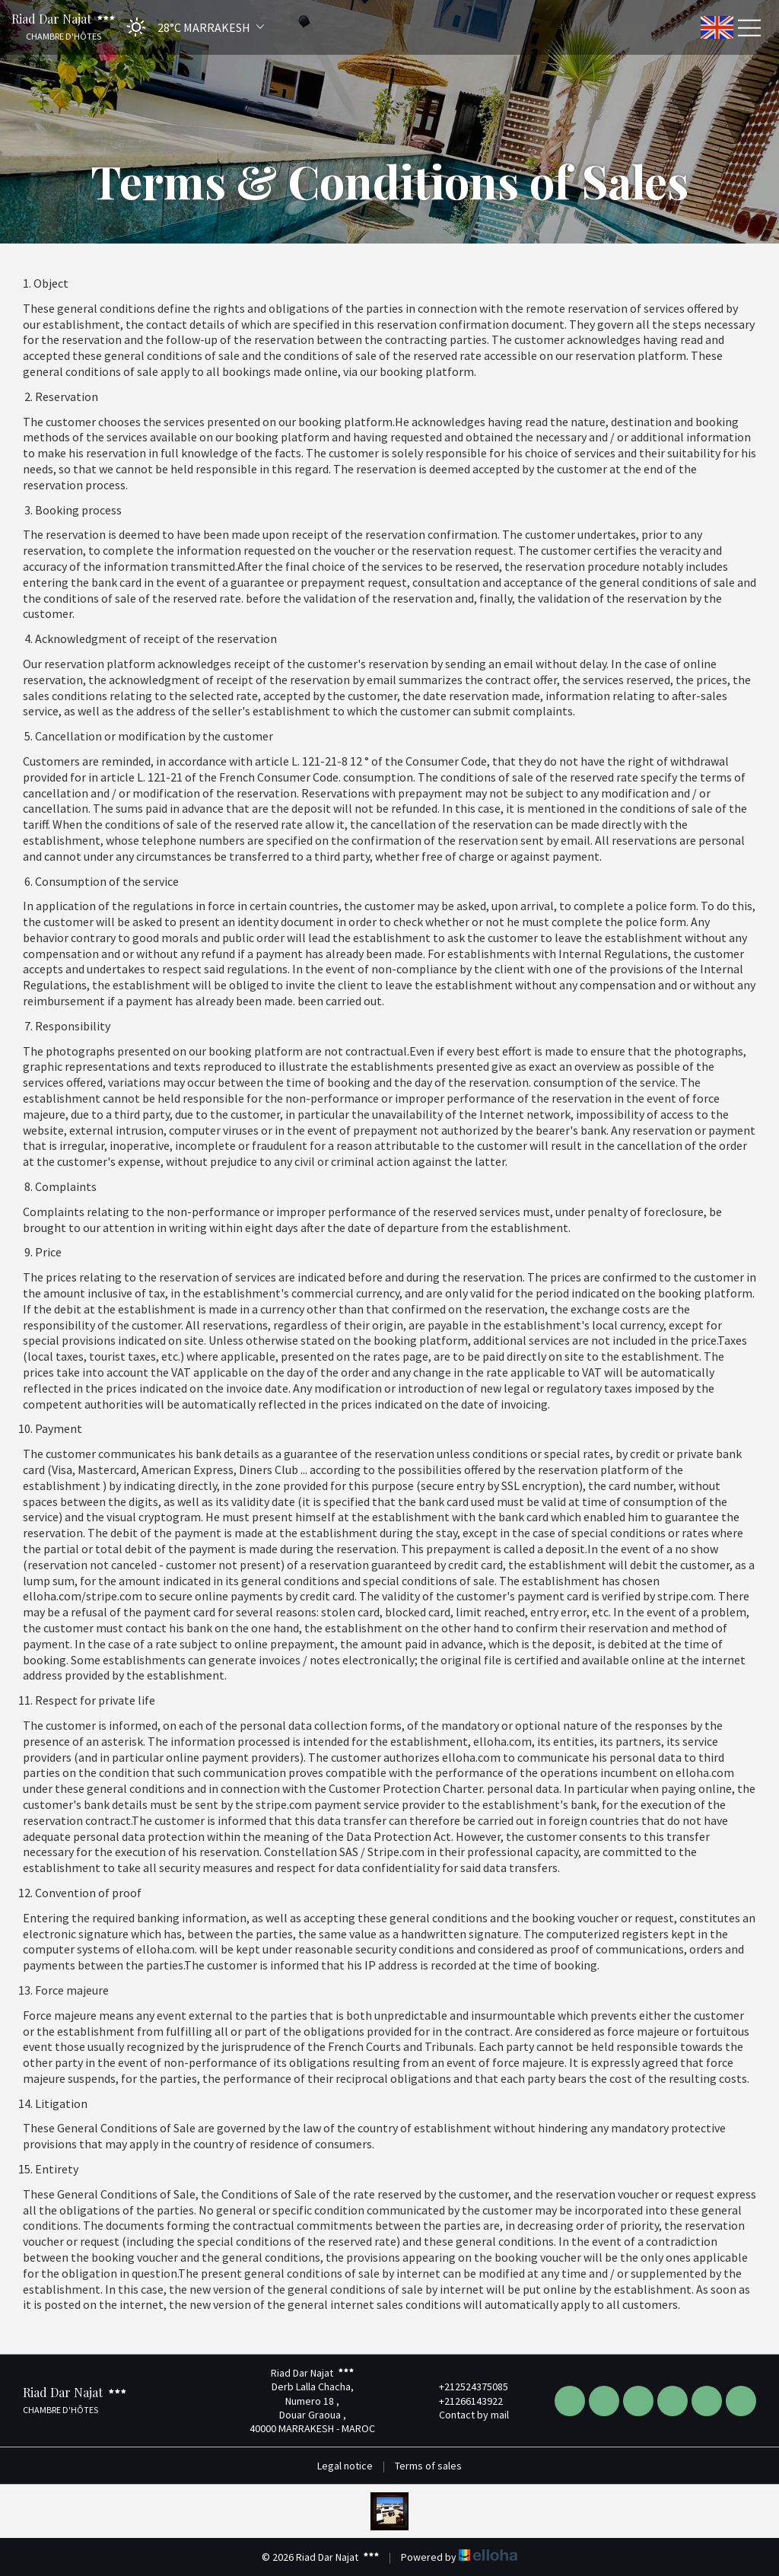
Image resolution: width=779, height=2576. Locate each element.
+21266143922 (462, 2401)
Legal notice (345, 2466)
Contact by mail (465, 2415)
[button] (190, 27)
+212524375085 (464, 2386)
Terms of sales (428, 2466)
